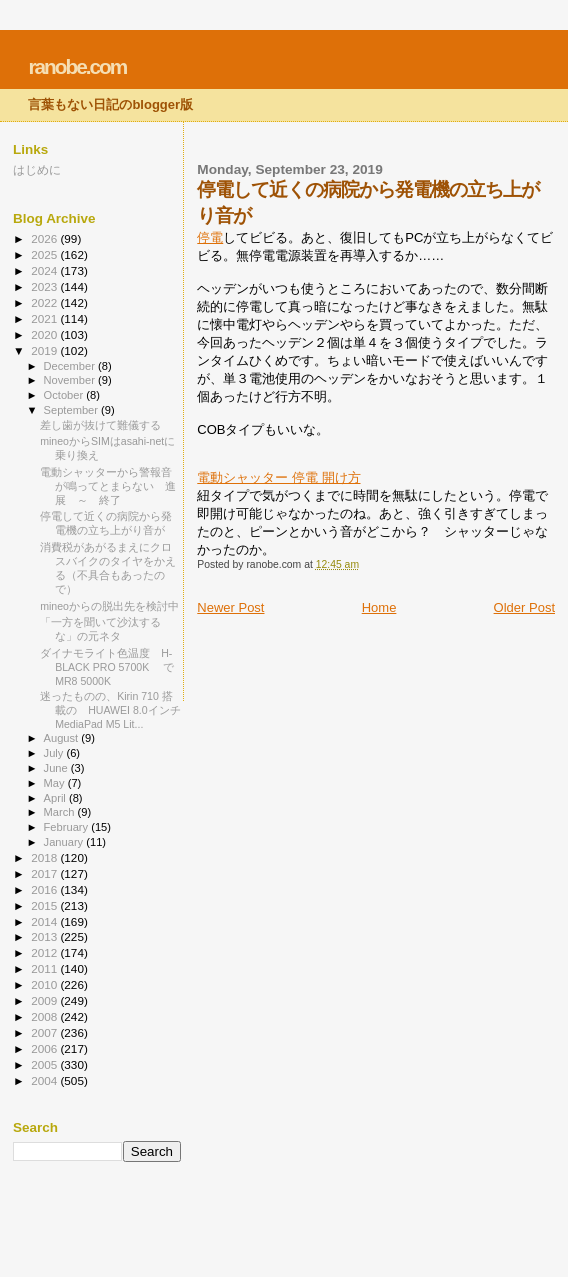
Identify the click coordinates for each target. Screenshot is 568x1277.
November (71, 380)
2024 (45, 270)
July (55, 753)
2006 (45, 1048)
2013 (45, 936)
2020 (45, 334)
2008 (45, 1016)
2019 (45, 350)
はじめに (37, 169)
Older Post (524, 607)
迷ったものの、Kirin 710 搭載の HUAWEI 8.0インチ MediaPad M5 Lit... (110, 710)
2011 (45, 968)
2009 (45, 1000)
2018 (45, 857)
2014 (45, 921)
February (68, 827)
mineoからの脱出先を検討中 (109, 606)
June (57, 768)
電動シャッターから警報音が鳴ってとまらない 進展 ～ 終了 (108, 486)
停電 (210, 237)
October (65, 395)
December (71, 366)
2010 (45, 984)
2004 (45, 1080)
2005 (45, 1064)
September (73, 410)
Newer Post (230, 607)
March (61, 812)
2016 (45, 889)
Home (379, 607)
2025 (45, 254)
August (63, 738)
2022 (45, 302)
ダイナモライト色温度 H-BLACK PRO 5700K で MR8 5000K (112, 667)
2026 (45, 238)
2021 (45, 318)
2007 (45, 1032)
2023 (45, 286)
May (56, 783)
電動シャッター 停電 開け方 (278, 477)
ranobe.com (77, 66)
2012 (45, 952)
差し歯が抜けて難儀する (100, 425)
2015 (45, 905)
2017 (45, 873)
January (65, 842)
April (56, 798)
